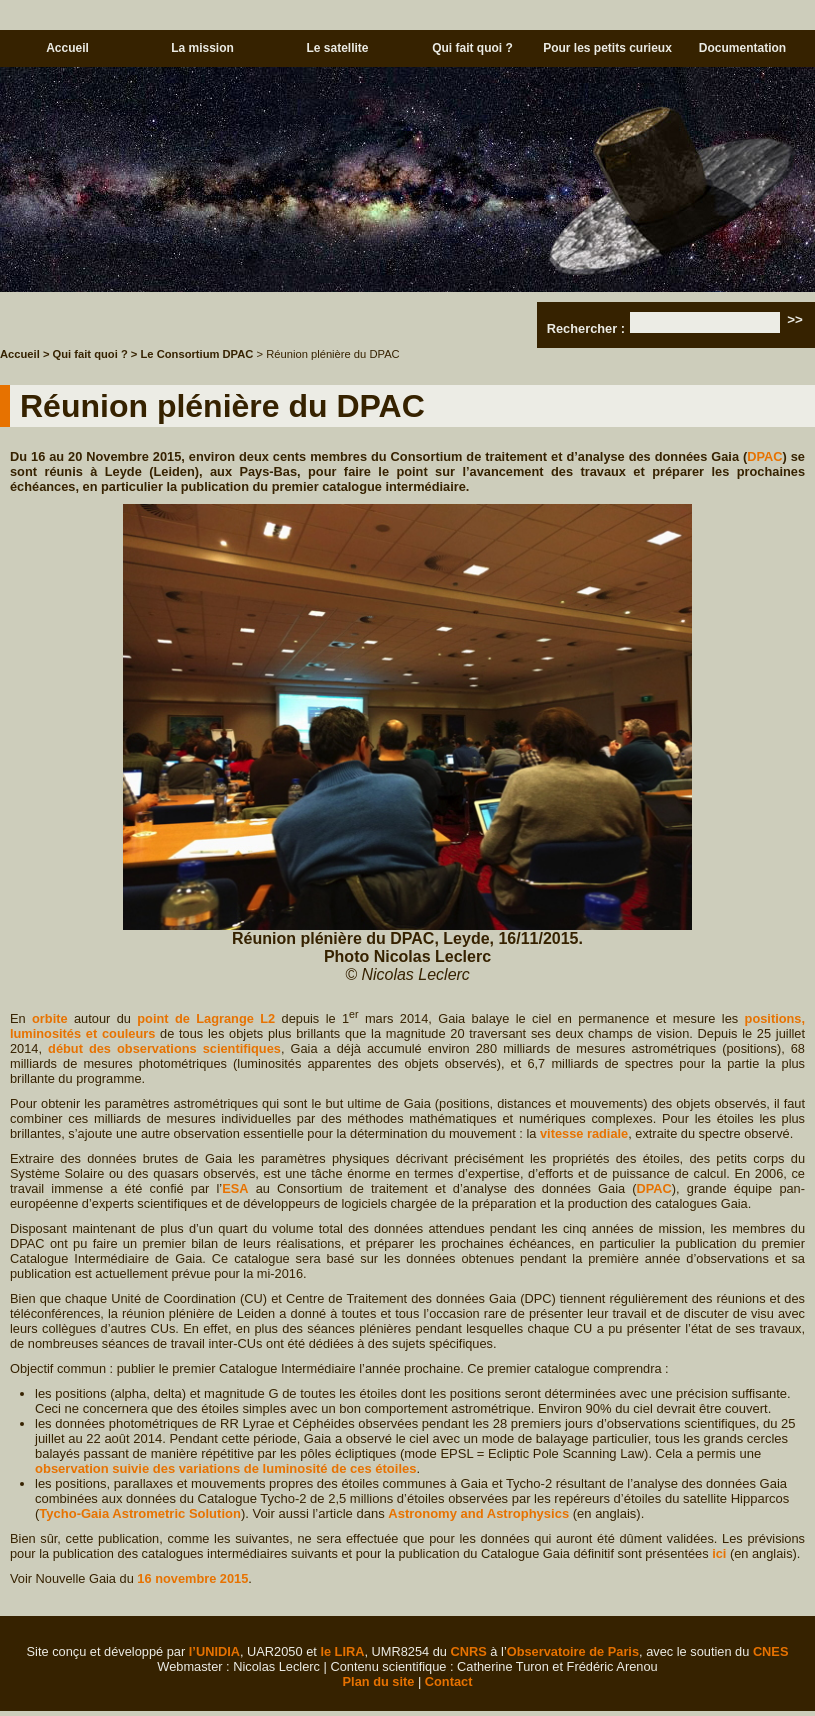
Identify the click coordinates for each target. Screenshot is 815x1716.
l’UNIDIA (214, 1651)
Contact (449, 1681)
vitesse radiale (584, 1133)
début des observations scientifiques (164, 1048)
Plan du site (379, 1681)
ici (719, 1553)
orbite (50, 1018)
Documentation (742, 48)
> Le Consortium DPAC (192, 354)
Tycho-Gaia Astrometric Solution (140, 1513)
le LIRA (342, 1651)
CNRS (469, 1651)
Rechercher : (586, 328)
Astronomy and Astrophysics (478, 1513)
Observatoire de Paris (573, 1651)
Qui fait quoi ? (472, 48)
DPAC (764, 456)
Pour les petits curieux (607, 48)
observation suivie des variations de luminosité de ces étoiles (225, 1468)
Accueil (67, 48)
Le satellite (337, 48)
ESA (235, 1188)
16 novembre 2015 (192, 1578)
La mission (202, 48)
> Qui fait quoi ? (85, 354)
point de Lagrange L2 (206, 1018)
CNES (771, 1651)
